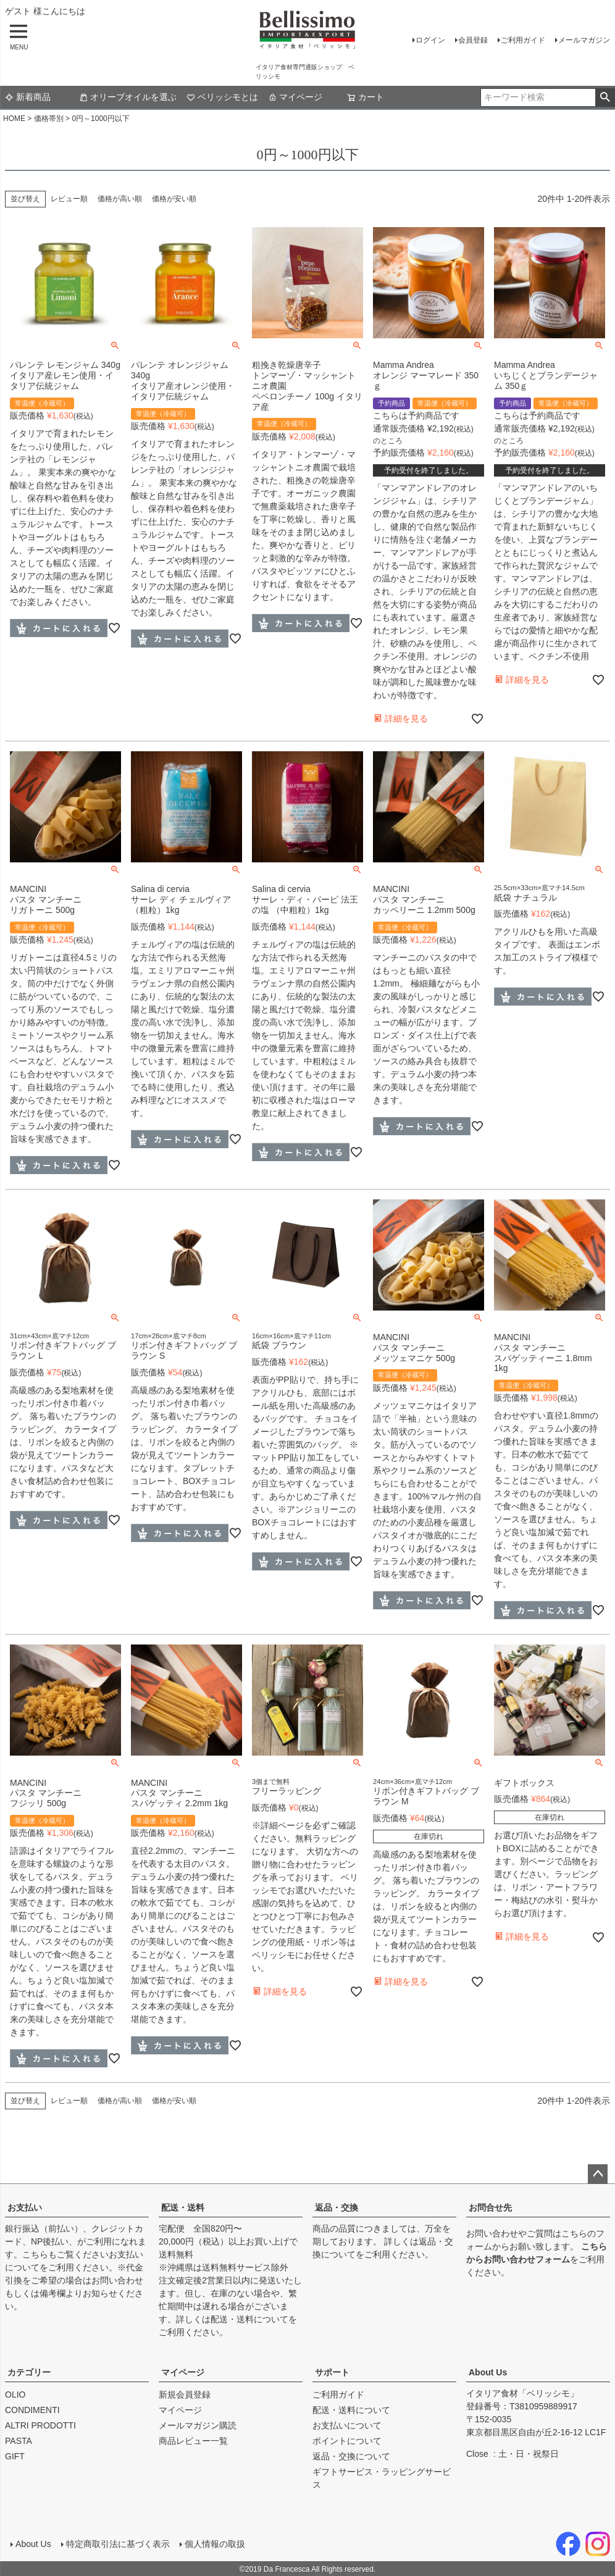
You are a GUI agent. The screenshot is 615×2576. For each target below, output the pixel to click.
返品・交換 (336, 2207)
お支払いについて (347, 2425)
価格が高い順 (120, 198)
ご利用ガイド (523, 40)
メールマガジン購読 (197, 2425)
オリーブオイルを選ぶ (128, 97)
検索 (604, 97)
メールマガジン (584, 40)
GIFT (15, 2456)
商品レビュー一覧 (193, 2441)
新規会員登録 (185, 2394)
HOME (14, 118)
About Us (488, 2372)
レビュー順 (69, 198)
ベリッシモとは (222, 97)
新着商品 (28, 97)
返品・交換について (351, 2456)
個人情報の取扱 (214, 2543)
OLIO (15, 2394)
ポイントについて (347, 2441)
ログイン (430, 40)
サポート (332, 2372)
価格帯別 (49, 118)
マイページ (295, 97)
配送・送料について (249, 2319)
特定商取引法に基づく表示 (117, 2543)
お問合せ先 (490, 2207)
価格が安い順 (174, 198)
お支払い (24, 2207)
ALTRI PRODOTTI (40, 2425)
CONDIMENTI (32, 2410)
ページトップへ (598, 2174)
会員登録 (473, 40)
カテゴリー (29, 2372)
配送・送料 (182, 2207)
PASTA (18, 2441)
